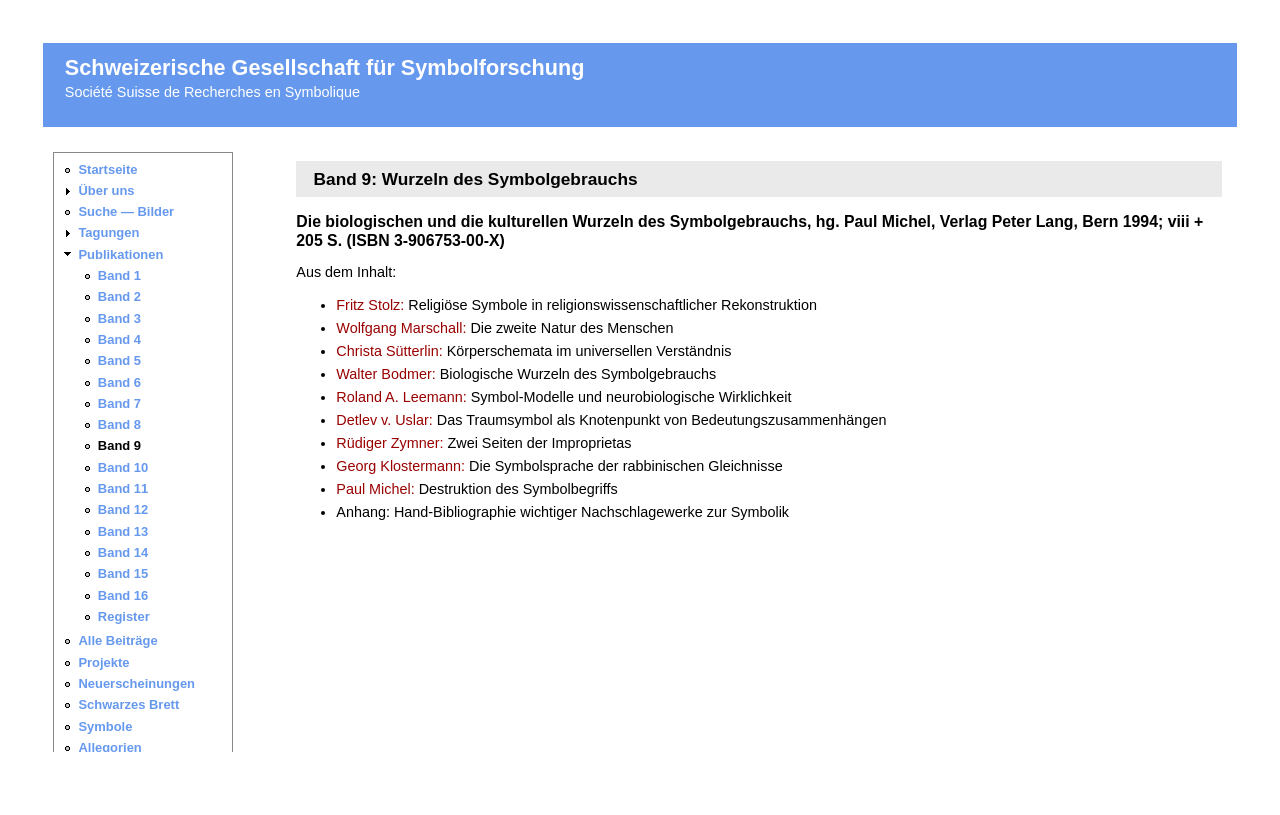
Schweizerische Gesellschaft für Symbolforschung (325, 67)
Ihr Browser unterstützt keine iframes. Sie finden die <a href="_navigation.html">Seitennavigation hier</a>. (150, 452)
